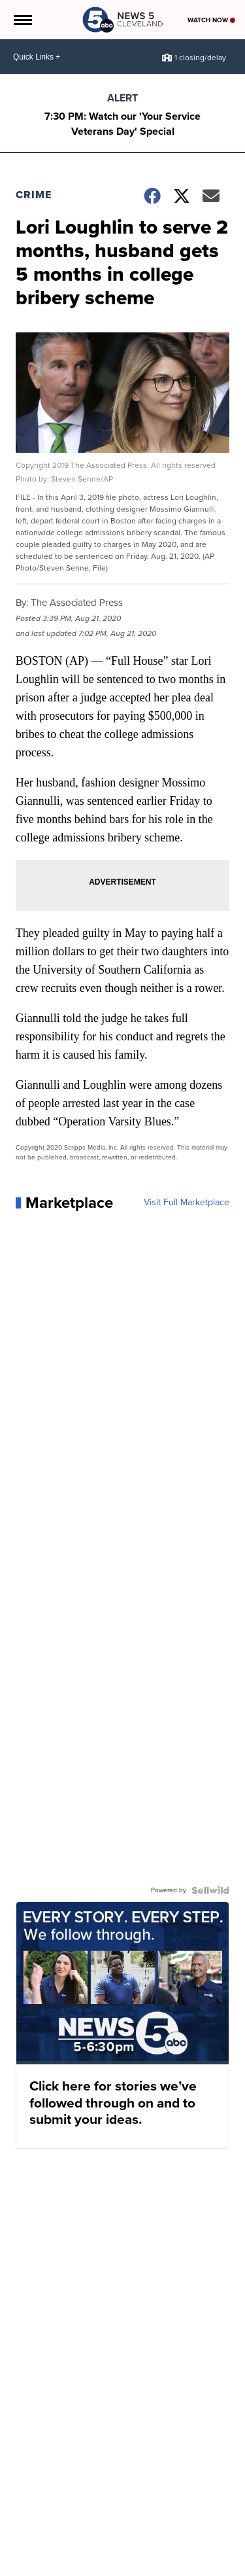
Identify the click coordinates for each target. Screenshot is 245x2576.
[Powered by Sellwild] (210, 1890)
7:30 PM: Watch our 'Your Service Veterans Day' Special (122, 124)
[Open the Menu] (22, 19)
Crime (34, 194)
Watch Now (211, 20)
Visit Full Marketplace (186, 1202)
